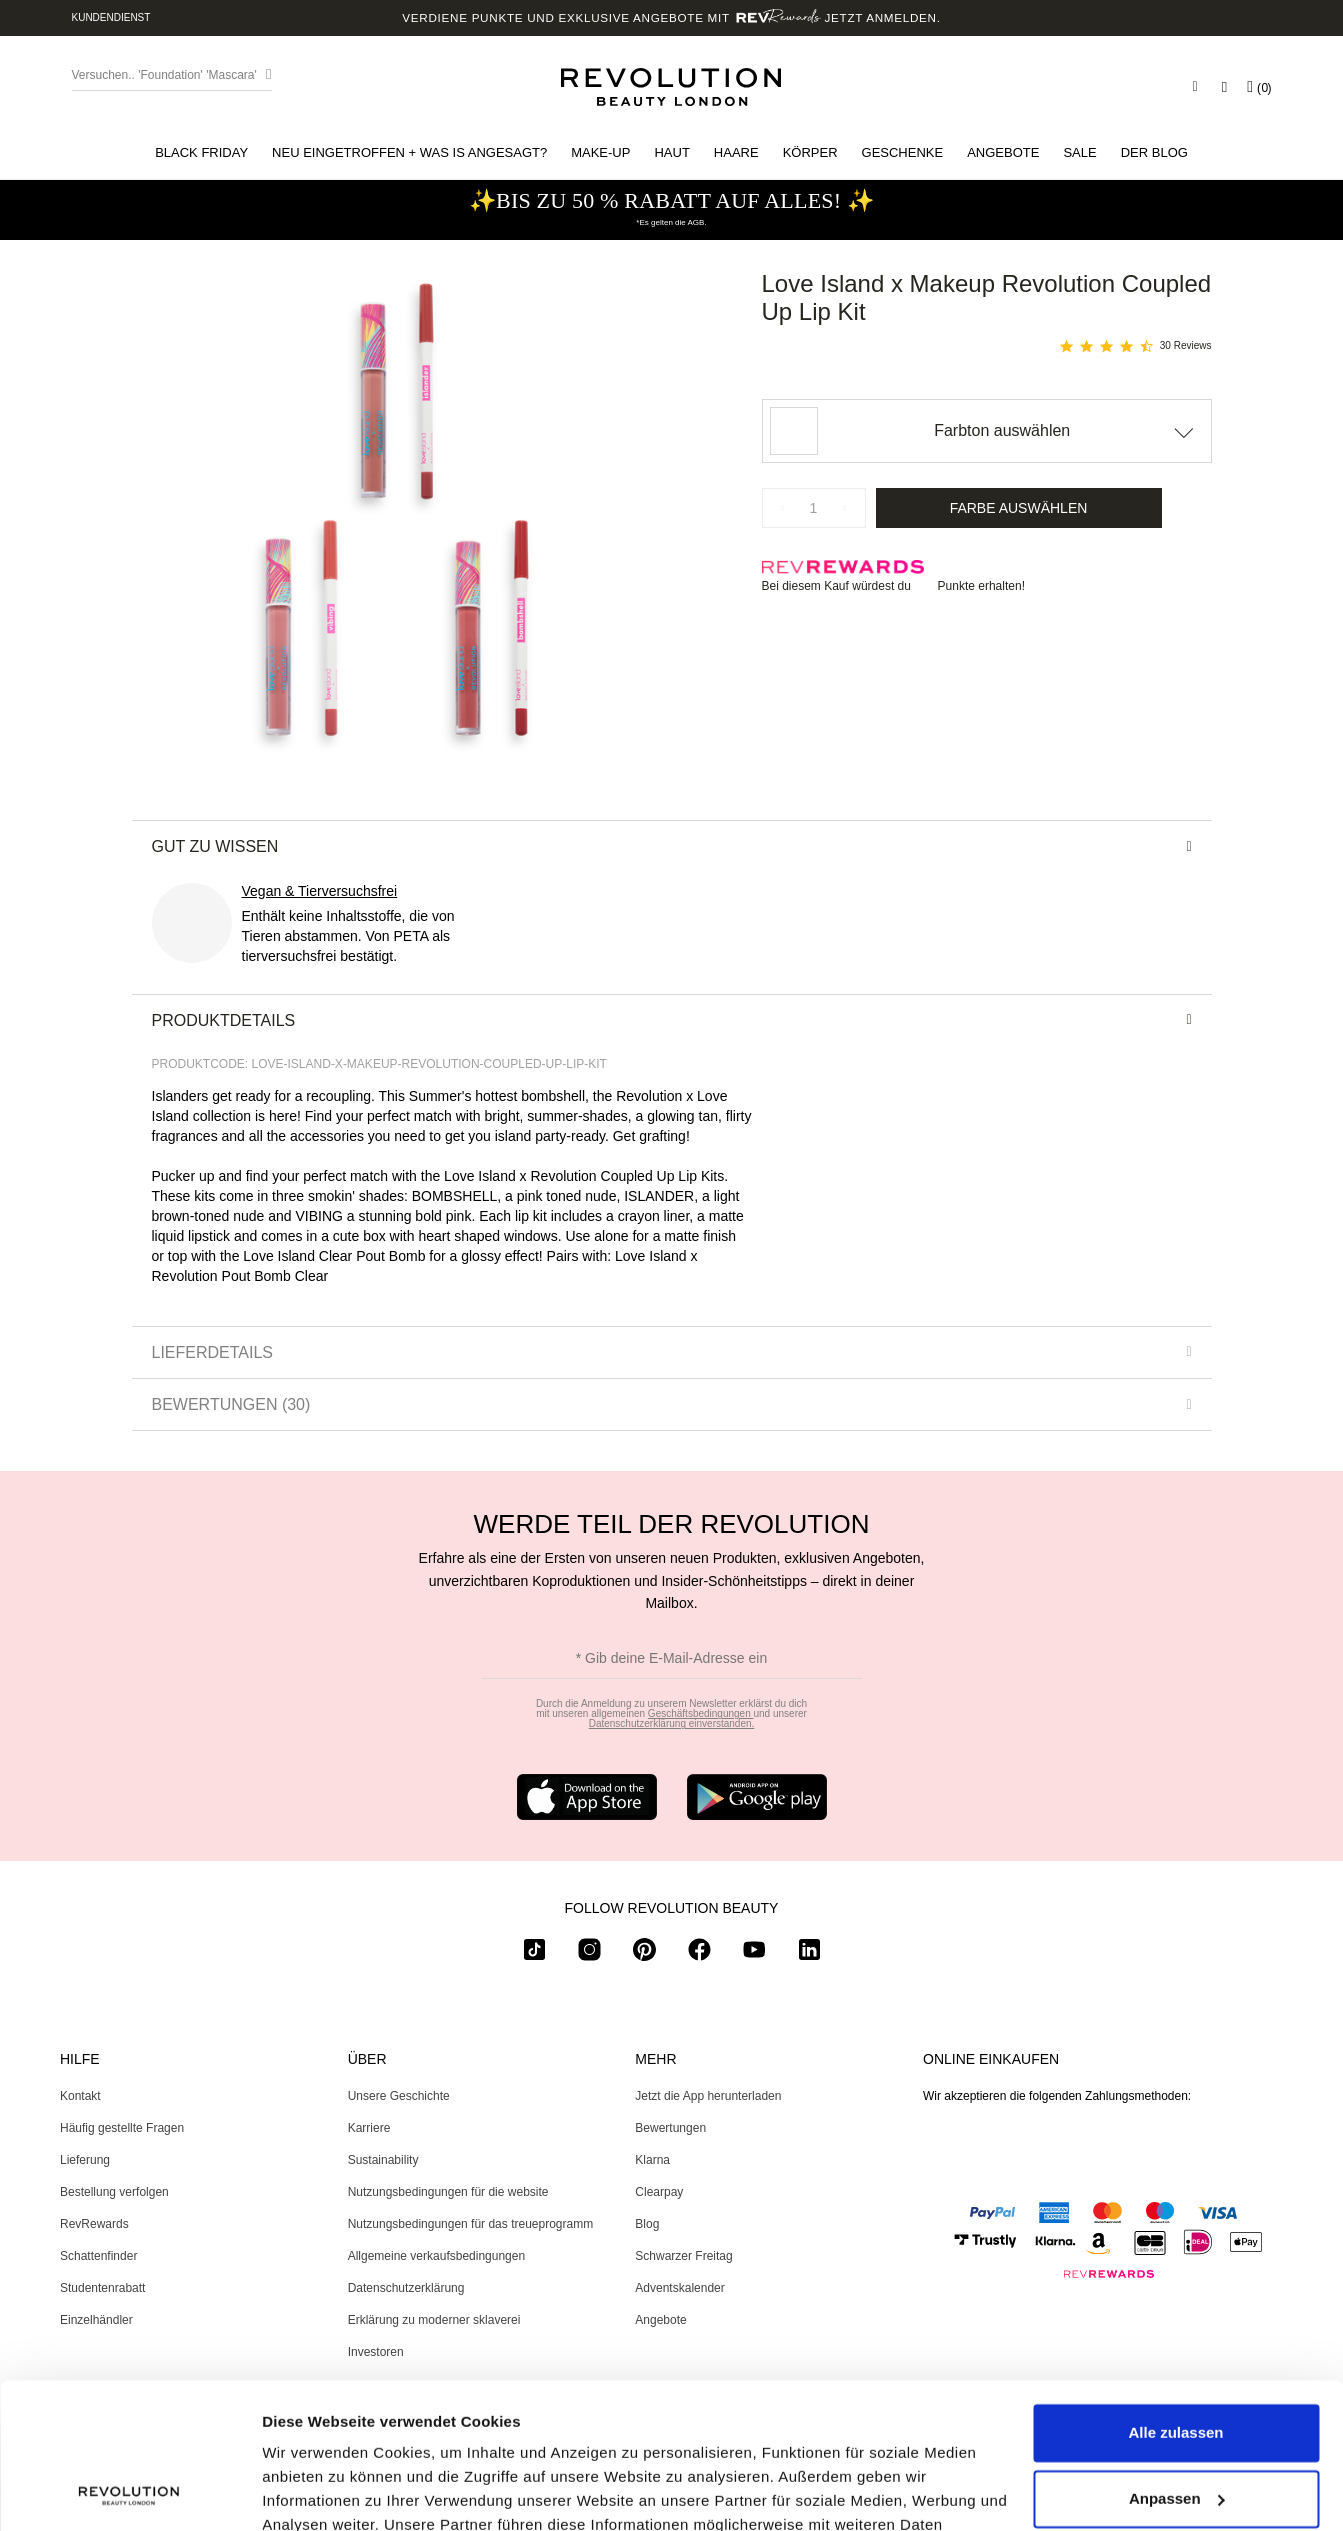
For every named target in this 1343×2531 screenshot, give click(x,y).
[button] (201, 152)
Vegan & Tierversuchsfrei (320, 891)
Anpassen (1177, 2361)
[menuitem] (201, 152)
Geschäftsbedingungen (701, 1713)
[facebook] (699, 1953)
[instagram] (589, 1953)
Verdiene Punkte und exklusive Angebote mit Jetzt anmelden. (671, 17)
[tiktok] (534, 1953)
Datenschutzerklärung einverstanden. (672, 1723)
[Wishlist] (1224, 87)
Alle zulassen (1175, 2296)
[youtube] (754, 1953)
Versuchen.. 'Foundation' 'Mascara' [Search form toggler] (164, 75)
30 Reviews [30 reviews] (1186, 345)
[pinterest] (644, 1953)
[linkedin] (809, 1953)
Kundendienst (111, 17)
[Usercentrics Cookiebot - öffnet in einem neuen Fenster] (129, 2492)
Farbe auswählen (1019, 508)
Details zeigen (312, 2491)
